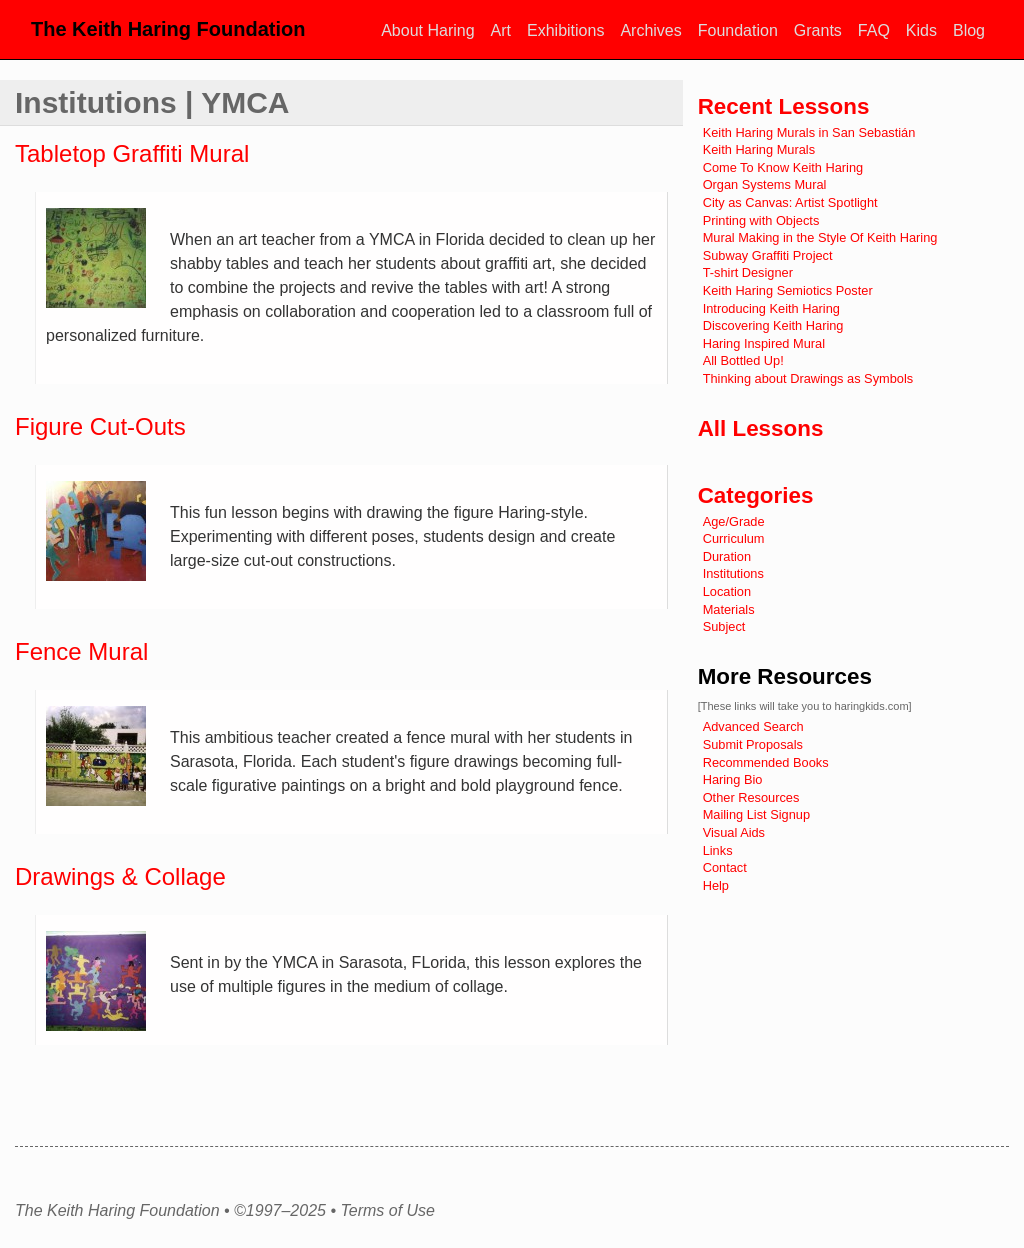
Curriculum (734, 538)
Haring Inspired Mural (764, 343)
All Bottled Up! (743, 360)
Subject (724, 626)
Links (718, 850)
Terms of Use (387, 1211)
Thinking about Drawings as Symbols (808, 378)
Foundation (738, 30)
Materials (729, 609)
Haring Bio (733, 779)
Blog (969, 30)
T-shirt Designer (748, 272)
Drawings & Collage (120, 876)
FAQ (874, 30)
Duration (727, 556)
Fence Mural (81, 651)
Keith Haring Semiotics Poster (788, 290)
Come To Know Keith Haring (783, 167)
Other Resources (751, 797)
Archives (650, 30)
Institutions (733, 573)
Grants (818, 30)
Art (501, 30)
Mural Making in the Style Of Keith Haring (820, 237)
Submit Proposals (753, 744)
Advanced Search (753, 726)
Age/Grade (734, 521)
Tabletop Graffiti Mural (132, 153)
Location (727, 591)
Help (716, 885)
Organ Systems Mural (765, 184)
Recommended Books (766, 762)
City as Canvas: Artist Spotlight (790, 202)
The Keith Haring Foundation (168, 29)
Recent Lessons (784, 106)
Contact (725, 867)
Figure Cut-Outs (100, 426)
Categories (756, 495)
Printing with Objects (761, 220)
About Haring (427, 30)
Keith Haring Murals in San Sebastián (809, 132)
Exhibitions (565, 30)
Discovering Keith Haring (773, 325)
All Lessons (761, 428)
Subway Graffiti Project (768, 255)
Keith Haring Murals (759, 149)
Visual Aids (734, 832)
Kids (921, 30)
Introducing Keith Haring (771, 308)
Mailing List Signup (756, 814)
